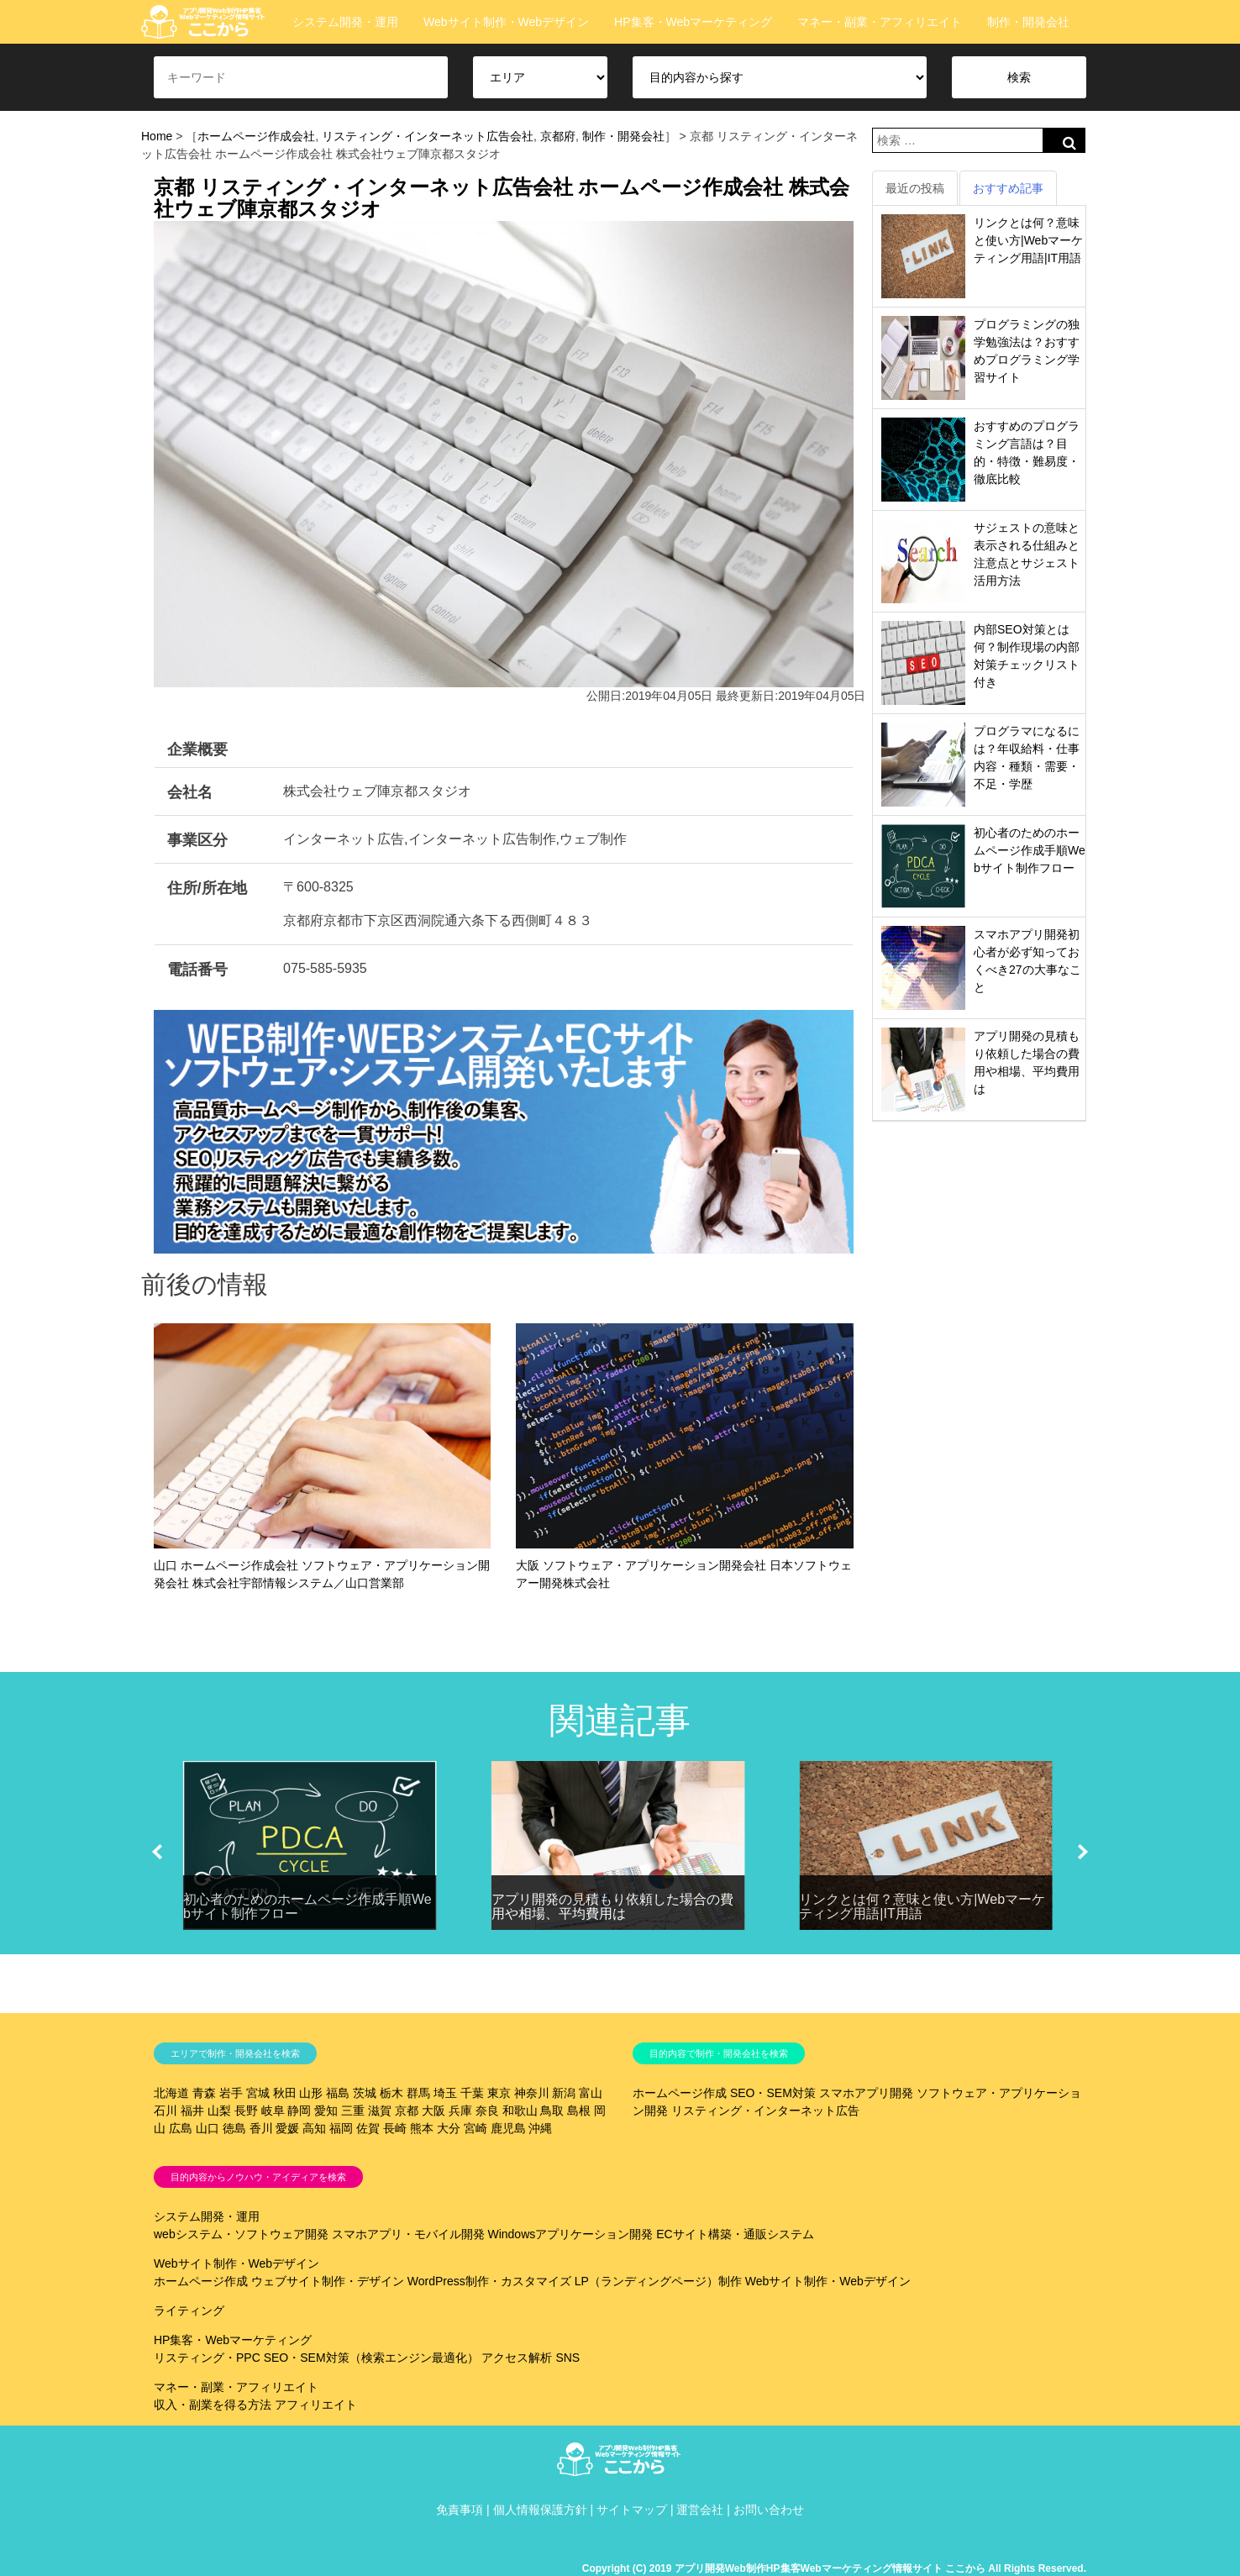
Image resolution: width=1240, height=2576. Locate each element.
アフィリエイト (316, 2404)
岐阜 (273, 2110)
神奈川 (531, 2093)
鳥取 (552, 2110)
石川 (165, 2110)
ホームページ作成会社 (256, 136)
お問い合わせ (768, 2509)
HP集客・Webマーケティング (693, 22)
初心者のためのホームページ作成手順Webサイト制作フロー (1029, 850)
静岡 (299, 2110)
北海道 (171, 2093)
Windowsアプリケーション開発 (570, 2234)
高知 (314, 2128)
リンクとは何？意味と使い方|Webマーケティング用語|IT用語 (1028, 240)
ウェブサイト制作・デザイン (327, 2281)
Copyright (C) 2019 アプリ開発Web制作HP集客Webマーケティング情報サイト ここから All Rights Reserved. (834, 2568)
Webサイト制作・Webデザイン (506, 22)
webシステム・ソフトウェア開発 (241, 2234)
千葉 (472, 2093)
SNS (567, 2357)
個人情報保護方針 (540, 2509)
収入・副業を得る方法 (212, 2404)
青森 (204, 2093)
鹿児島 (508, 2128)
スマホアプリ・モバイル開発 (408, 2234)
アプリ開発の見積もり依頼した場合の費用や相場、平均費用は (612, 1906)
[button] (157, 1851)
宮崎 (475, 2128)
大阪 (433, 2110)
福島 (337, 2093)
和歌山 (520, 2110)
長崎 (395, 2128)
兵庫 (460, 2110)
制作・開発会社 (1028, 22)
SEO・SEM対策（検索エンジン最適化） (371, 2357)
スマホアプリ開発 (866, 2093)
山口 (207, 2128)
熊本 (421, 2128)
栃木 (391, 2093)
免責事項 (459, 2509)
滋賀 (379, 2110)
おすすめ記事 (1008, 188)
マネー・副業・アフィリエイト (879, 22)
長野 (246, 2110)
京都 (406, 2110)
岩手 (231, 2093)
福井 (192, 2110)
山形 (311, 2093)
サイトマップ (631, 2509)
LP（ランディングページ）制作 (658, 2281)
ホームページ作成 (680, 2093)
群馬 (418, 2093)
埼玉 (445, 2093)
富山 (590, 2093)
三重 (353, 2110)
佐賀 (368, 2128)
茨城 (364, 2093)
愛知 (326, 2110)
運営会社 (699, 2509)
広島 (180, 2128)
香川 (261, 2128)
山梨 (219, 2110)
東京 (499, 2093)
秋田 (285, 2093)
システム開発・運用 (345, 22)
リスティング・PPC (207, 2357)
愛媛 (287, 2128)
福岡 (341, 2128)
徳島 (234, 2128)
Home (156, 136)
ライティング (189, 2310)
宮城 (258, 2093)
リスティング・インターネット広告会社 (427, 136)
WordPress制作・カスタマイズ (489, 2281)
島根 (579, 2110)
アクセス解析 (516, 2357)
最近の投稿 (914, 188)
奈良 (487, 2110)
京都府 (557, 136)
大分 (448, 2128)
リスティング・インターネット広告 (765, 2110)
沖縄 (540, 2128)
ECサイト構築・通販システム (734, 2234)
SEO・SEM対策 (773, 2093)
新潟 (563, 2093)
